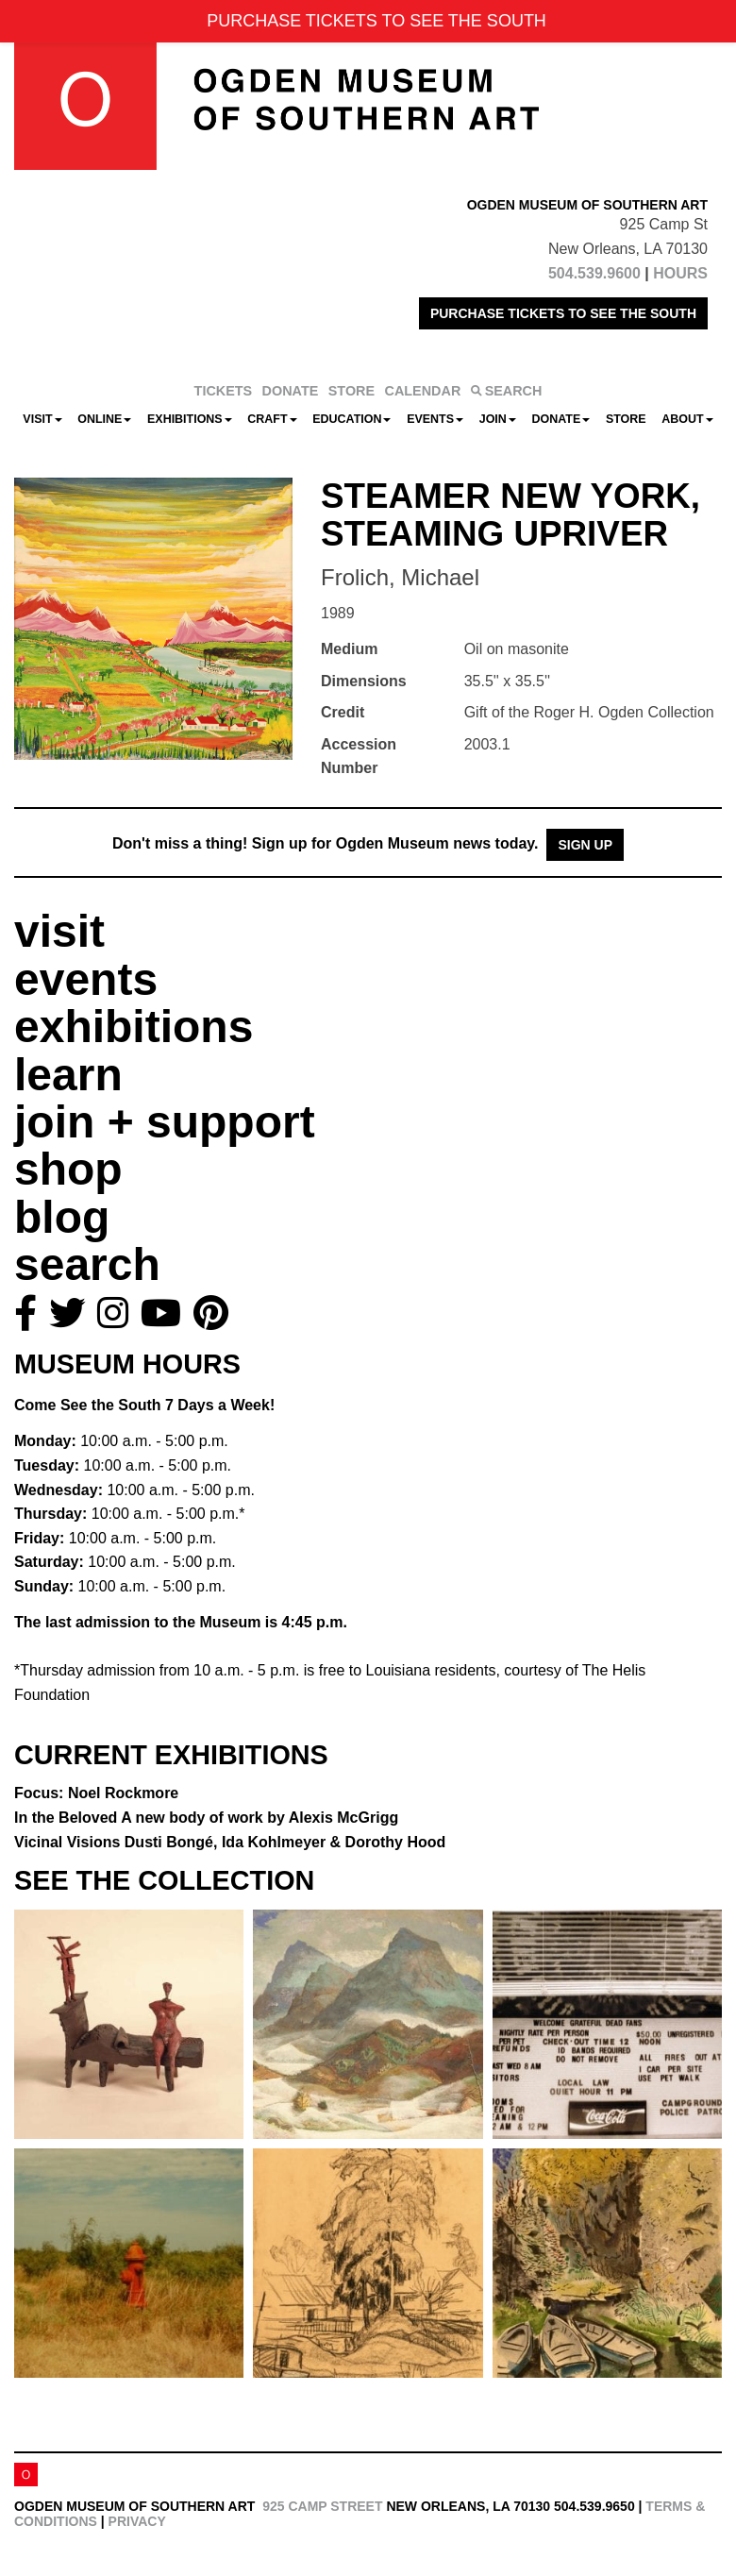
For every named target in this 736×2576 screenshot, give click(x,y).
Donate (560, 419)
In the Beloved (206, 1818)
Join (497, 419)
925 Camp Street (322, 2506)
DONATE (290, 390)
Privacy (137, 2521)
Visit (42, 419)
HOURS (680, 273)
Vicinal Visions (229, 1842)
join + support (164, 1122)
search (87, 1264)
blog (61, 1217)
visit (59, 931)
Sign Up (585, 844)
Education (351, 419)
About (686, 419)
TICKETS (223, 390)
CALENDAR (423, 390)
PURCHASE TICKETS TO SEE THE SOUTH (563, 313)
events (86, 979)
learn (68, 1075)
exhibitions (133, 1027)
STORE (351, 390)
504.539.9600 (594, 273)
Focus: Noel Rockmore (96, 1793)
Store (626, 419)
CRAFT (271, 419)
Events (435, 419)
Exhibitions (189, 419)
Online (104, 419)
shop (68, 1169)
